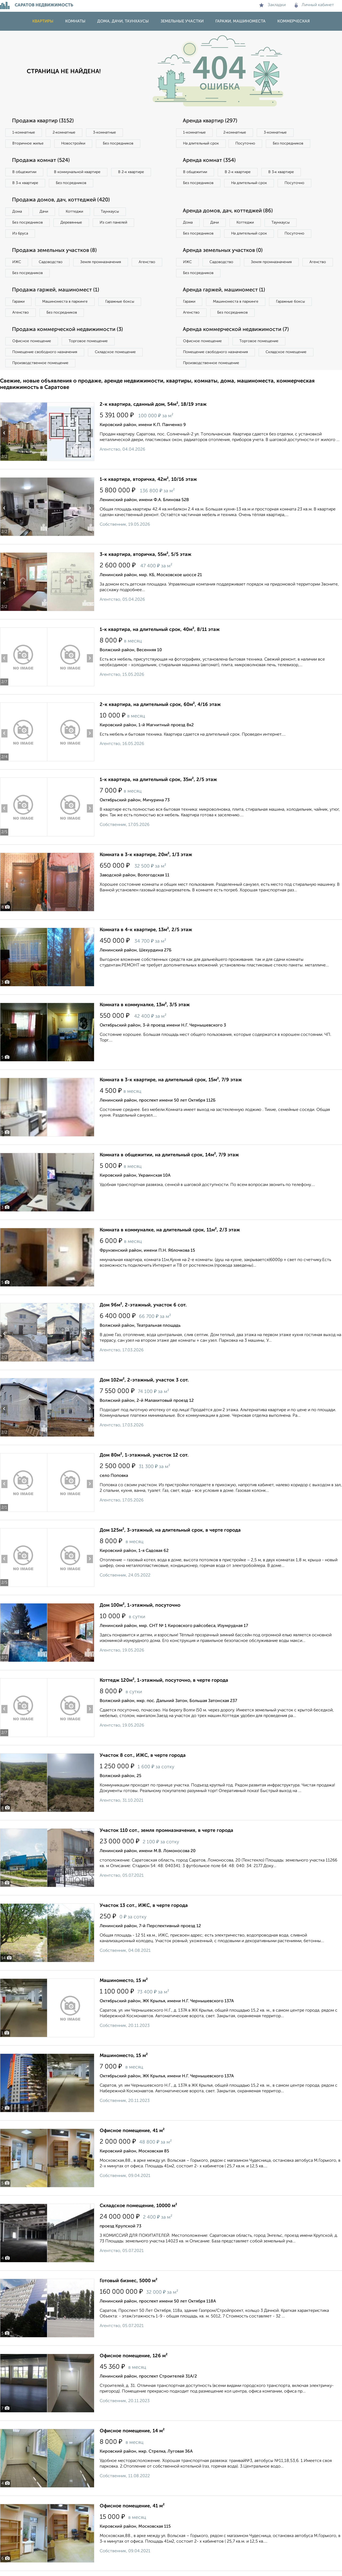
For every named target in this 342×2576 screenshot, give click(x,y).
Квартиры (42, 21)
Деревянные (71, 222)
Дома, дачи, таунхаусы (123, 21)
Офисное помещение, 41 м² (132, 2130)
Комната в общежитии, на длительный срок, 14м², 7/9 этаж (169, 1155)
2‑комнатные (64, 132)
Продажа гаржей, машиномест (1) (55, 290)
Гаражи (18, 301)
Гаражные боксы (119, 301)
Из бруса (20, 233)
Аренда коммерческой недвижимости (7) (236, 329)
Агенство (147, 262)
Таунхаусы (110, 211)
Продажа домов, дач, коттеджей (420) (61, 200)
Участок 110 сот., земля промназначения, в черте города (166, 1830)
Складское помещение (115, 352)
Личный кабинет (314, 5)
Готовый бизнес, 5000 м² (128, 2280)
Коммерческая (293, 21)
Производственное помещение (40, 363)
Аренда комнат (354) (209, 160)
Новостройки (73, 143)
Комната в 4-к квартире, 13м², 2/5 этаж (146, 929)
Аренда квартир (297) (210, 121)
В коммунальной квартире (77, 172)
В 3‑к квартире (25, 183)
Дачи (44, 211)
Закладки (272, 5)
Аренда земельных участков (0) (223, 250)
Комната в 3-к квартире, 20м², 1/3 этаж (146, 854)
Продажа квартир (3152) (43, 121)
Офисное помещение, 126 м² (134, 2355)
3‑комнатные (104, 132)
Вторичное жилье (28, 143)
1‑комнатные (23, 132)
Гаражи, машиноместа (240, 21)
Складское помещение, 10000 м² (138, 2205)
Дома (17, 211)
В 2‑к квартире (131, 172)
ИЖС (16, 262)
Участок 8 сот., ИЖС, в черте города (143, 1755)
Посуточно (245, 143)
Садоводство (51, 262)
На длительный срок (201, 143)
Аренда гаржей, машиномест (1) (224, 290)
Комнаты (75, 21)
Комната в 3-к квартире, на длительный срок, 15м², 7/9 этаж (171, 1080)
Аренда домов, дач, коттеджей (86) (228, 211)
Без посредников (118, 143)
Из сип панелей (113, 222)
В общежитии (24, 172)
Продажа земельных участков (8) (54, 250)
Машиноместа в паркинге (65, 301)
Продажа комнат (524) (41, 160)
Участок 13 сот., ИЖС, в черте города (144, 1905)
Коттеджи (74, 211)
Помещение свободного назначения (44, 352)
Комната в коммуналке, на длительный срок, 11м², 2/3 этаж (170, 1230)
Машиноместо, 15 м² (124, 1980)
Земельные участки (182, 21)
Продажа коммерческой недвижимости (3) (67, 329)
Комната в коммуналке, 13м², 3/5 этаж (145, 1004)
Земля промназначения (100, 262)
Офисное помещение (31, 341)
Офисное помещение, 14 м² (132, 2431)
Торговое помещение (88, 341)
